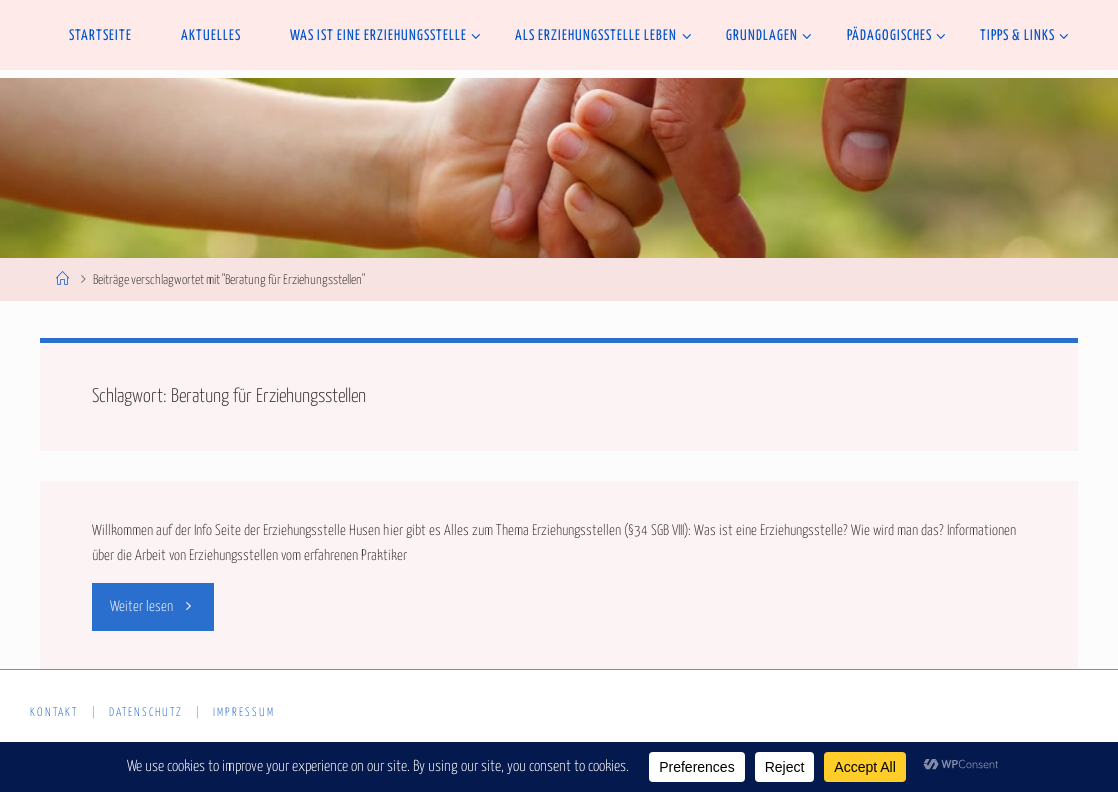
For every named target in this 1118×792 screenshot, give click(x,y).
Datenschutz (146, 712)
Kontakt (54, 712)
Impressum (244, 712)
